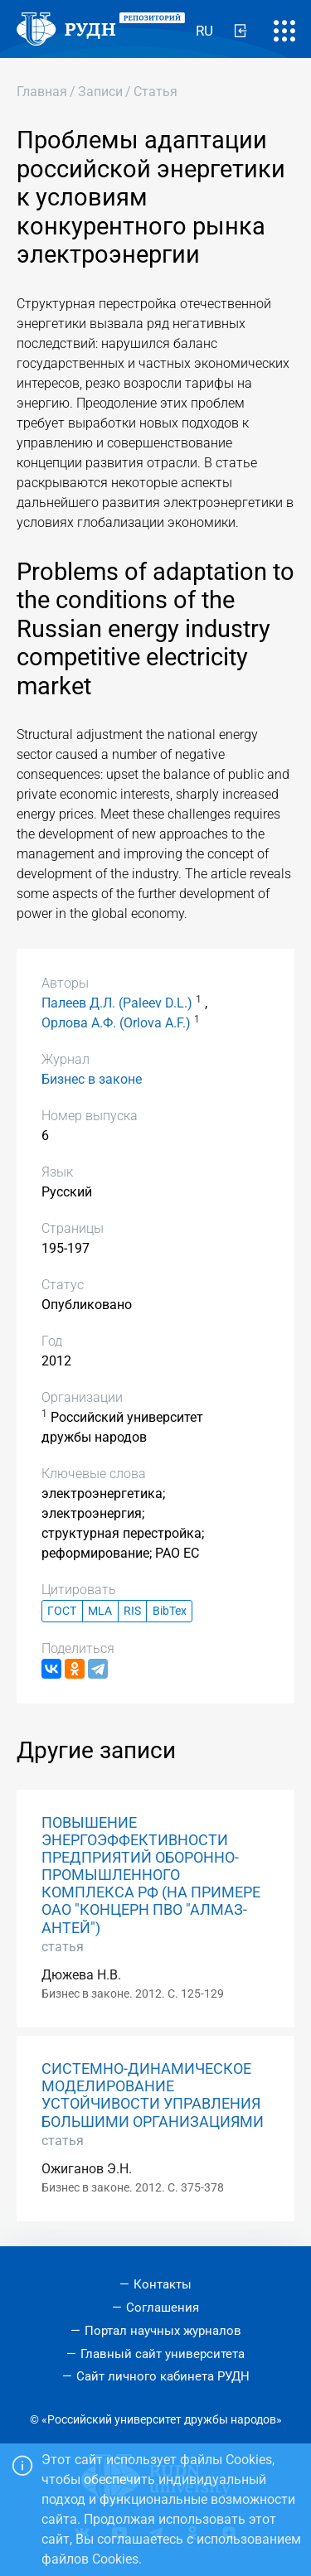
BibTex (170, 1611)
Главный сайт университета (162, 2353)
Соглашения (162, 2307)
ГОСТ (61, 1611)
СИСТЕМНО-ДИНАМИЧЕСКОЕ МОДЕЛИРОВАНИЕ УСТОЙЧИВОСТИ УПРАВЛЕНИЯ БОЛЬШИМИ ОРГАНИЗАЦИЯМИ (152, 2095)
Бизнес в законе (91, 1079)
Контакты (163, 2284)
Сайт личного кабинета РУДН (163, 2376)
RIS (132, 1611)
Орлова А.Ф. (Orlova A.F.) (116, 1023)
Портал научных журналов (163, 2330)
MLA (100, 1611)
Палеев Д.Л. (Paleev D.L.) (116, 1003)
